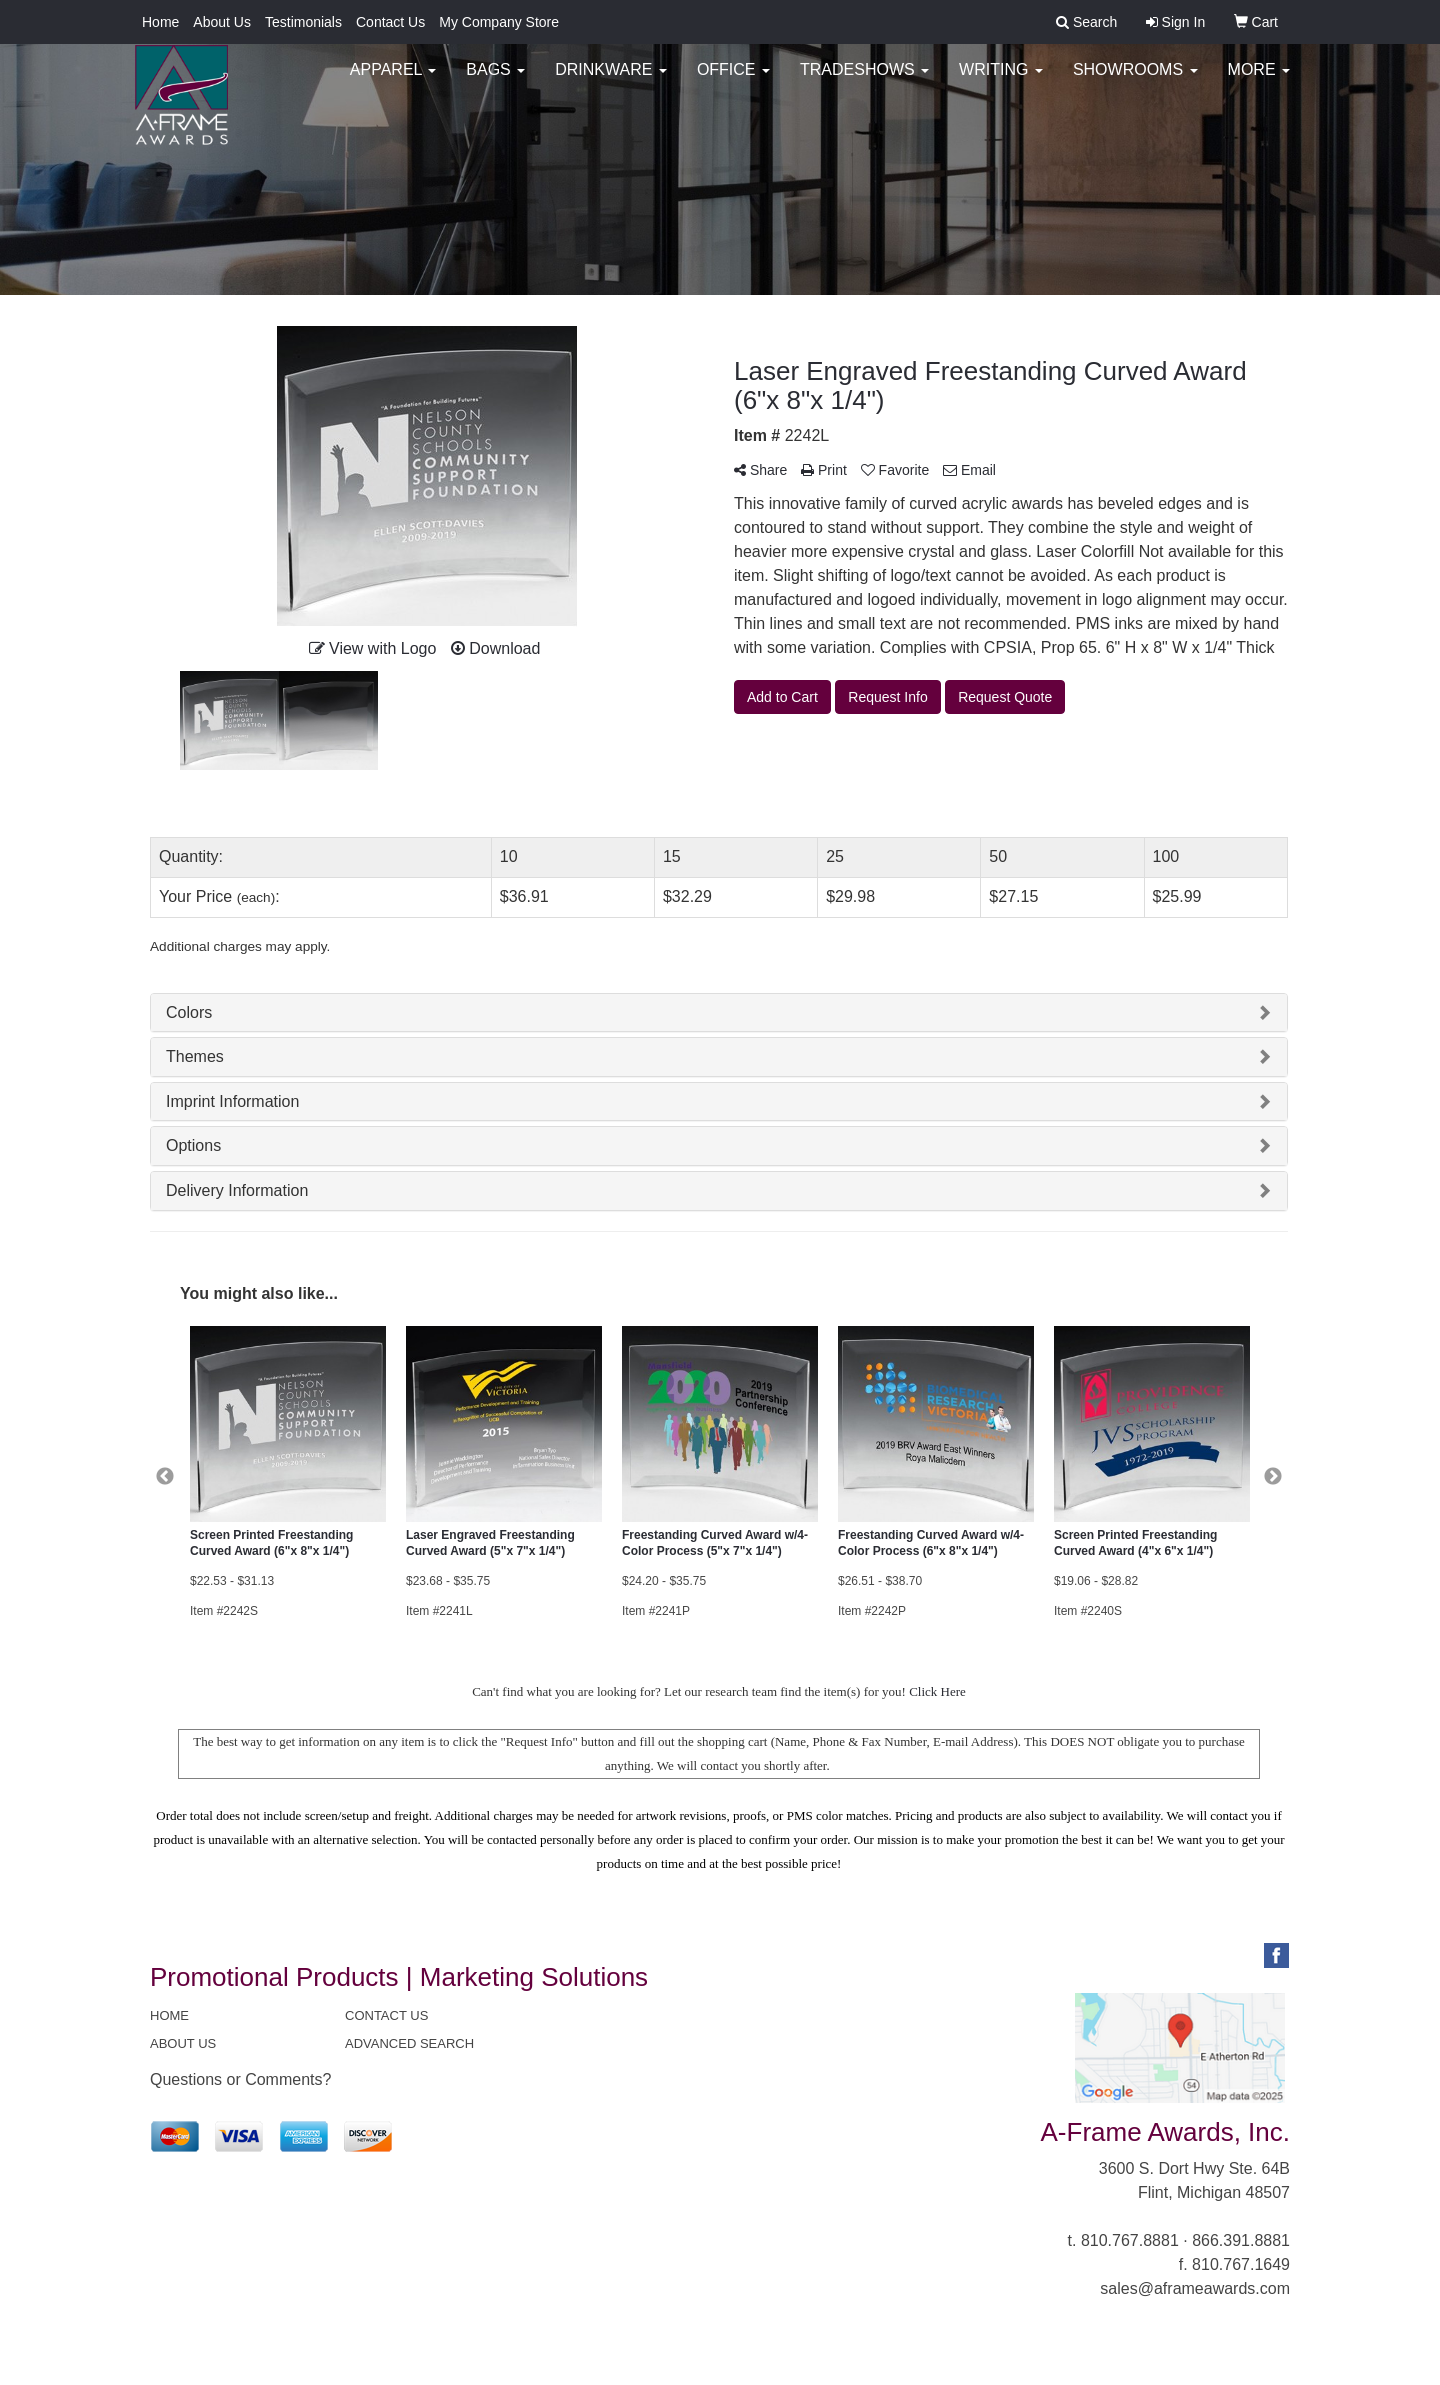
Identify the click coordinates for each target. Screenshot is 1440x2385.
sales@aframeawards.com (1195, 2288)
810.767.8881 (1130, 2240)
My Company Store (499, 22)
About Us (222, 22)
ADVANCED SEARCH (409, 2043)
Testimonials (303, 22)
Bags (495, 79)
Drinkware (611, 79)
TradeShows (864, 79)
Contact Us (390, 22)
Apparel (393, 79)
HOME (169, 2015)
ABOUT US (183, 2043)
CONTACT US (386, 2015)
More (1259, 79)
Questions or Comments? (240, 2079)
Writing (1001, 79)
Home (160, 22)
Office (733, 79)
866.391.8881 (1241, 2240)
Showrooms (1135, 79)
